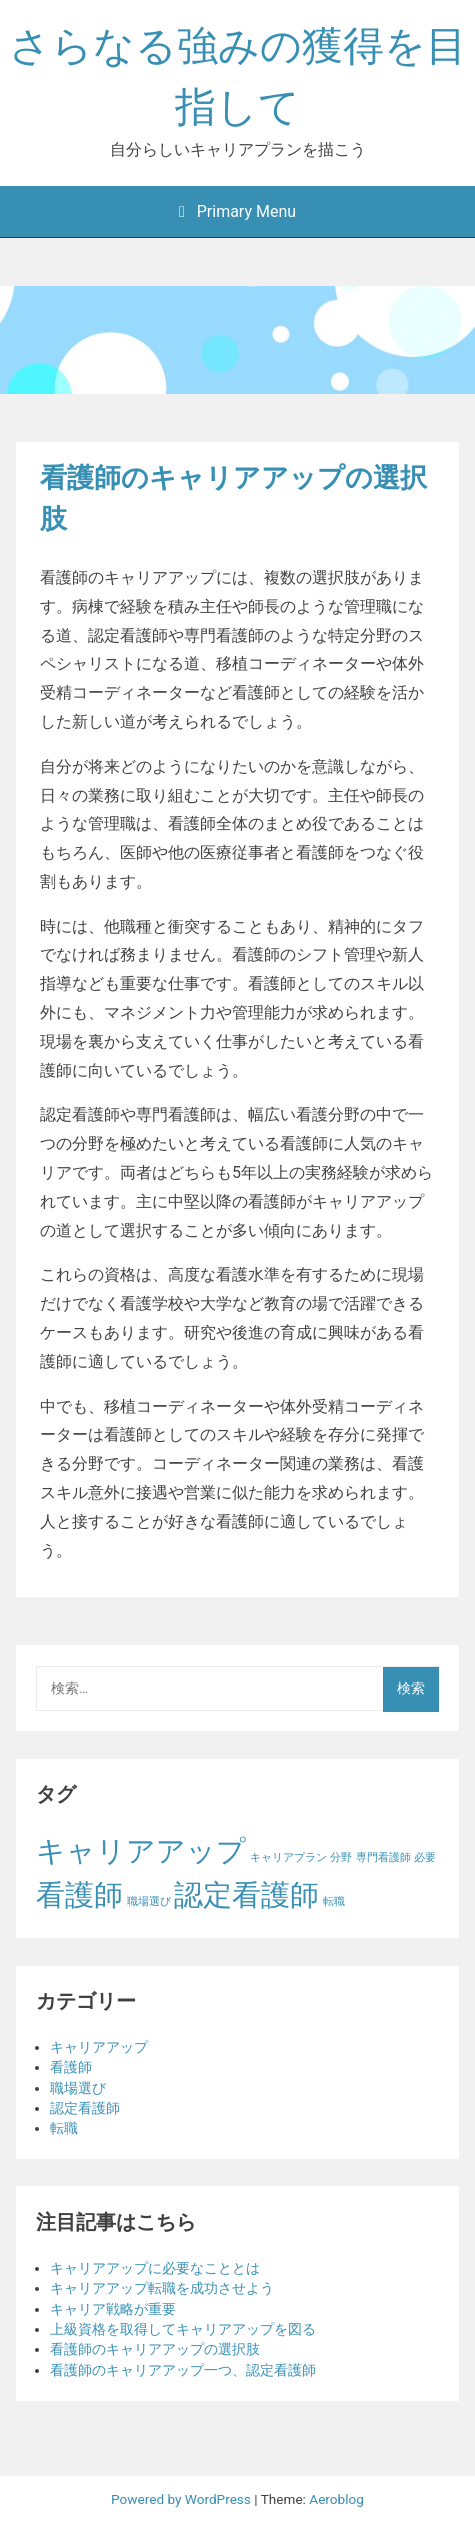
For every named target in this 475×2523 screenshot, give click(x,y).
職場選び (78, 2088)
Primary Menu (237, 211)
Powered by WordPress (182, 2499)
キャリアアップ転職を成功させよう (162, 2288)
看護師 (71, 2067)
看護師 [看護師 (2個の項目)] (79, 1895)
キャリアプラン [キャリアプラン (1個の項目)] (288, 1857)
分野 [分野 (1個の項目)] (341, 1857)
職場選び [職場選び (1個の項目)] (149, 1901)
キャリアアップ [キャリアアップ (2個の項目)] (141, 1851)
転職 (64, 2128)
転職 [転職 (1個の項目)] (334, 1901)
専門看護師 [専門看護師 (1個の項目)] (383, 1857)
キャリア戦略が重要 (113, 2309)
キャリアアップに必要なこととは (155, 2268)
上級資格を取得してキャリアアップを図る (183, 2329)
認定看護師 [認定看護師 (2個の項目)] (246, 1895)
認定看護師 (85, 2108)
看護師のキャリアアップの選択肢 (155, 2349)
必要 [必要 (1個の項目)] (425, 1857)
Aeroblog (336, 2499)
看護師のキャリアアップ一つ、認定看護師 (183, 2370)
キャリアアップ (99, 2047)
